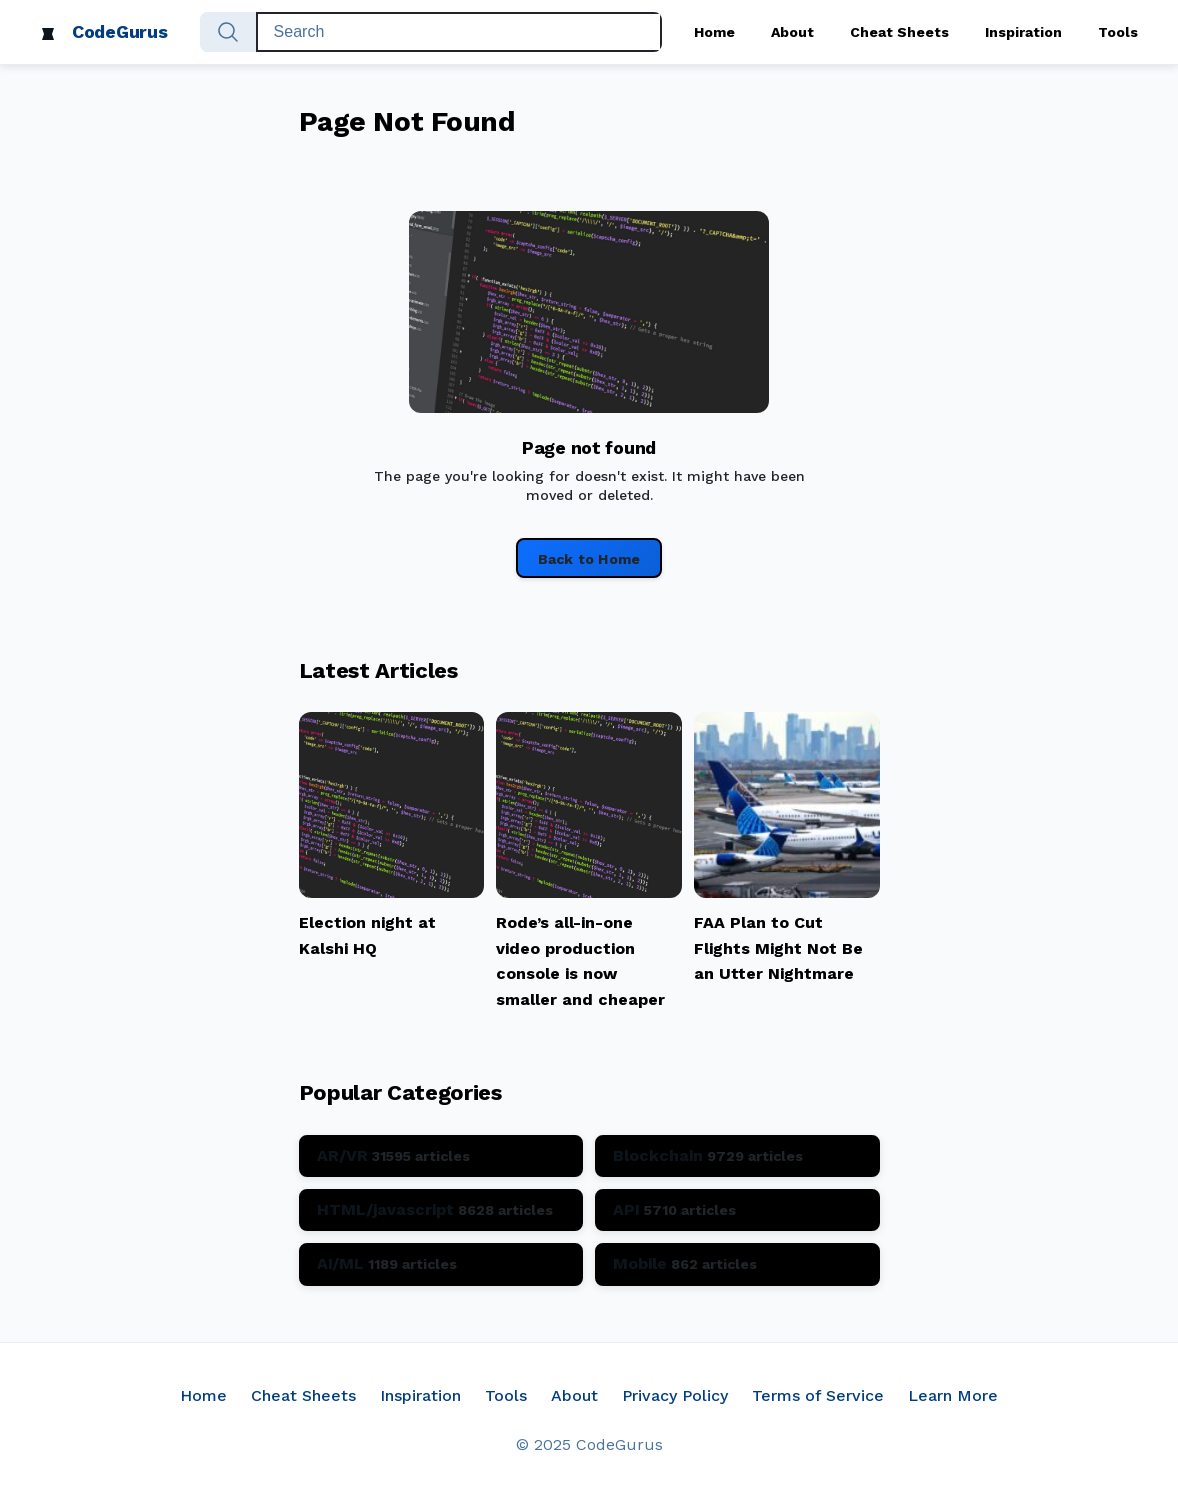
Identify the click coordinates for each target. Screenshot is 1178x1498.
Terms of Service (818, 1395)
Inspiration (1023, 32)
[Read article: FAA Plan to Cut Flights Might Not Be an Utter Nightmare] (787, 892)
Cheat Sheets (899, 32)
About (792, 32)
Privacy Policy (675, 1395)
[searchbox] (459, 32)
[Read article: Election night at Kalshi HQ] (392, 892)
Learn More (953, 1395)
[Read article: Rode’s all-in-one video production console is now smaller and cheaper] (589, 892)
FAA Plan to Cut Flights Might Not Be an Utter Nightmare (778, 948)
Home (714, 32)
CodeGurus (120, 31)
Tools (1118, 32)
